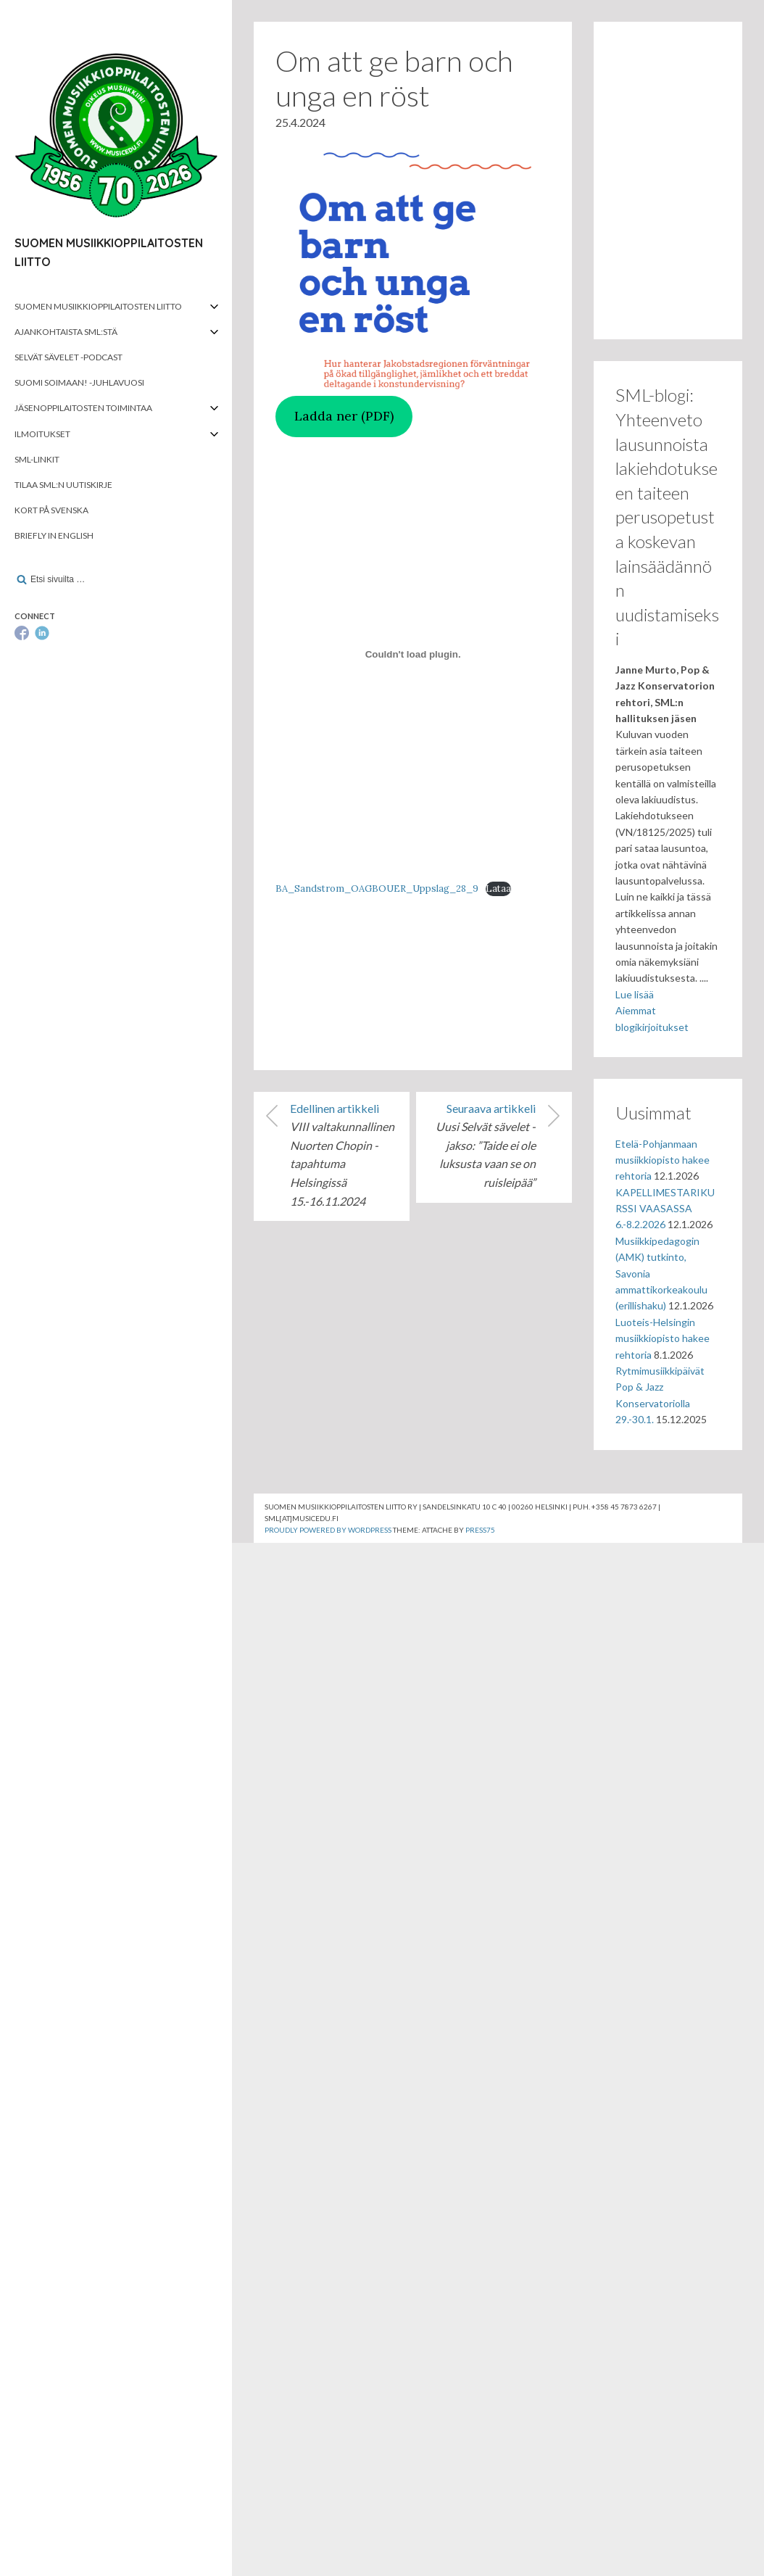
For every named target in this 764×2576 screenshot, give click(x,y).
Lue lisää (634, 994)
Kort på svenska (51, 510)
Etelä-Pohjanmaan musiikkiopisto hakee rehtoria (662, 1160)
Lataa (498, 888)
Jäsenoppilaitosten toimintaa (83, 407)
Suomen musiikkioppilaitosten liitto (98, 306)
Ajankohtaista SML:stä (65, 331)
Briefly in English (54, 535)
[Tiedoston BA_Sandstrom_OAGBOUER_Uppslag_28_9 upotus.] (412, 654)
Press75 (480, 1529)
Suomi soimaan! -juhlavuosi (79, 382)
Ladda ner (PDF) (344, 415)
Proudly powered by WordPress (328, 1529)
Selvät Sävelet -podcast (68, 357)
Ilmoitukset (42, 433)
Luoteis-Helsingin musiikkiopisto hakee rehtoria (662, 1338)
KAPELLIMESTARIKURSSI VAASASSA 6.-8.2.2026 (665, 1208)
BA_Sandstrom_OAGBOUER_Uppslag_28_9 (376, 888)
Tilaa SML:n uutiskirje (63, 484)
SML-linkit (36, 459)
